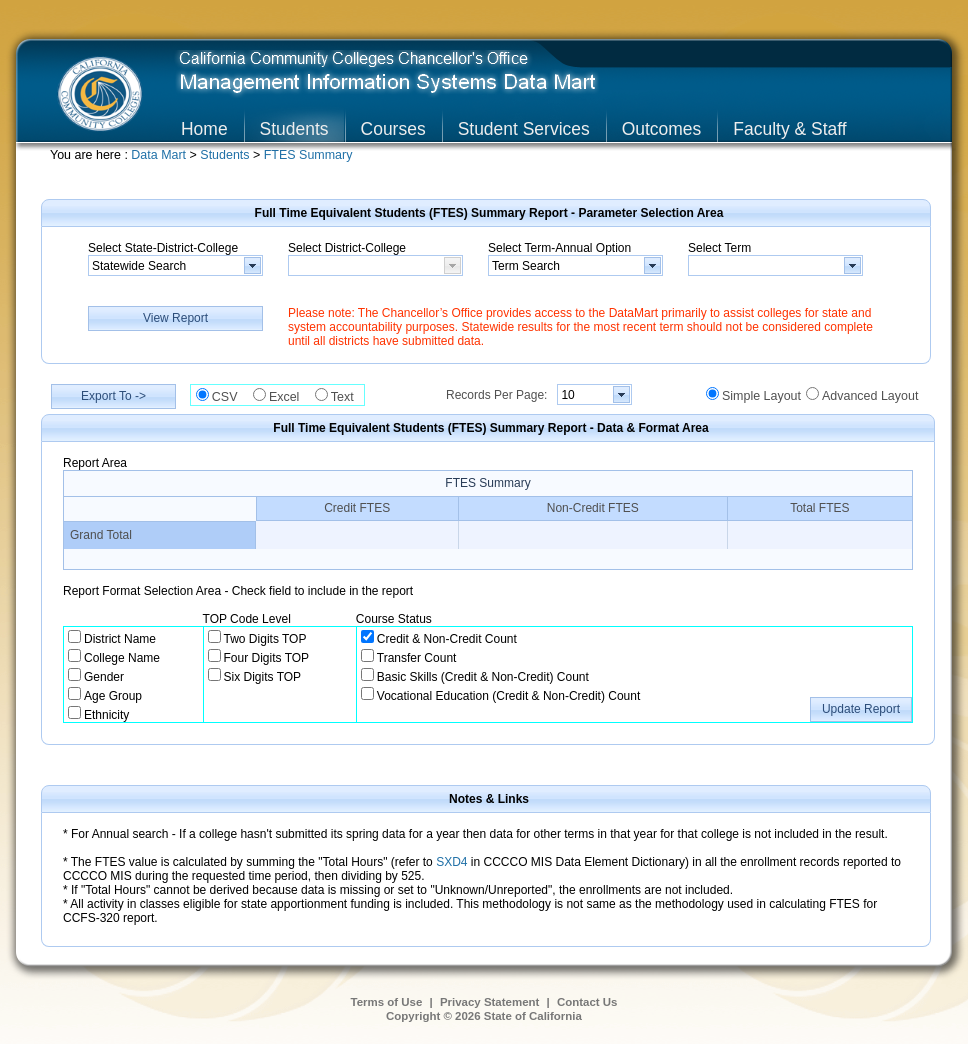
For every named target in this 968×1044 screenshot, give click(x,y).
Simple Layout (761, 396)
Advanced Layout (870, 396)
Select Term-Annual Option (559, 248)
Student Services (524, 129)
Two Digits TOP (265, 639)
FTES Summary (308, 155)
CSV (230, 397)
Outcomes (662, 129)
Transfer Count (417, 658)
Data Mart (160, 155)
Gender (104, 677)
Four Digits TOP (267, 658)
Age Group (113, 696)
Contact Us (587, 1002)
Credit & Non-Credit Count (447, 639)
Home (204, 129)
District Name (120, 639)
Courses (393, 129)
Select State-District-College (163, 248)
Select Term (719, 248)
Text (347, 397)
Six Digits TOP (263, 677)
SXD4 (451, 862)
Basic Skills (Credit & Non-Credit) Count (483, 677)
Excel (289, 397)
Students (294, 129)
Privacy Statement (489, 1002)
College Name (122, 658)
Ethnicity (106, 715)
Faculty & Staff (789, 129)
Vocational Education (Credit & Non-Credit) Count (508, 696)
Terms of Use (387, 1002)
